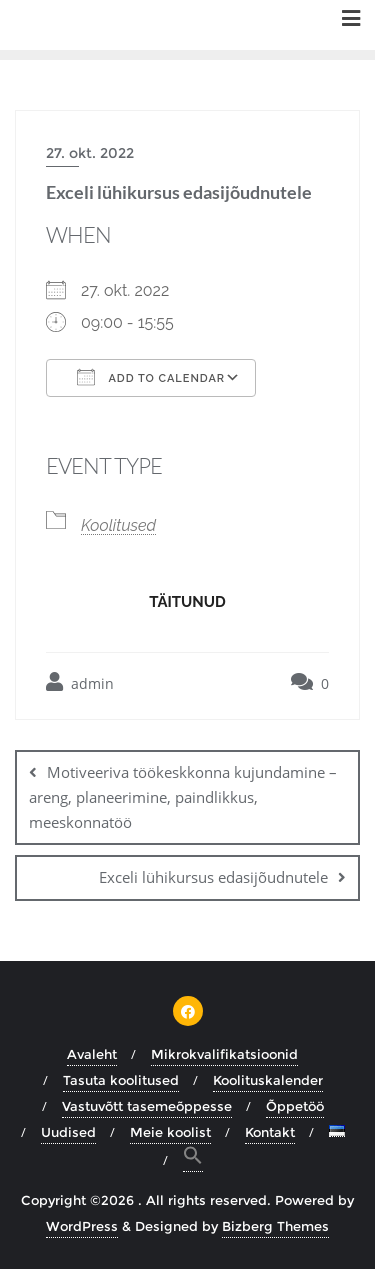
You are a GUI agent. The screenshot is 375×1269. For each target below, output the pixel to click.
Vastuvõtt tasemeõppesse (147, 1106)
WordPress (82, 1226)
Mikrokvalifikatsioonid (224, 1054)
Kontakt (270, 1132)
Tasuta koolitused (121, 1080)
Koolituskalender (268, 1080)
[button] (193, 1158)
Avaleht (92, 1054)
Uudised (68, 1132)
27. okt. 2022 (90, 153)
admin (80, 682)
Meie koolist (170, 1132)
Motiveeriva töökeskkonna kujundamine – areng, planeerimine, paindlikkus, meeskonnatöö (183, 797)
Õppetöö (295, 1106)
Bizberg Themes (275, 1226)
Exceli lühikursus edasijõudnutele (213, 877)
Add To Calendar (151, 377)
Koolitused (118, 525)
